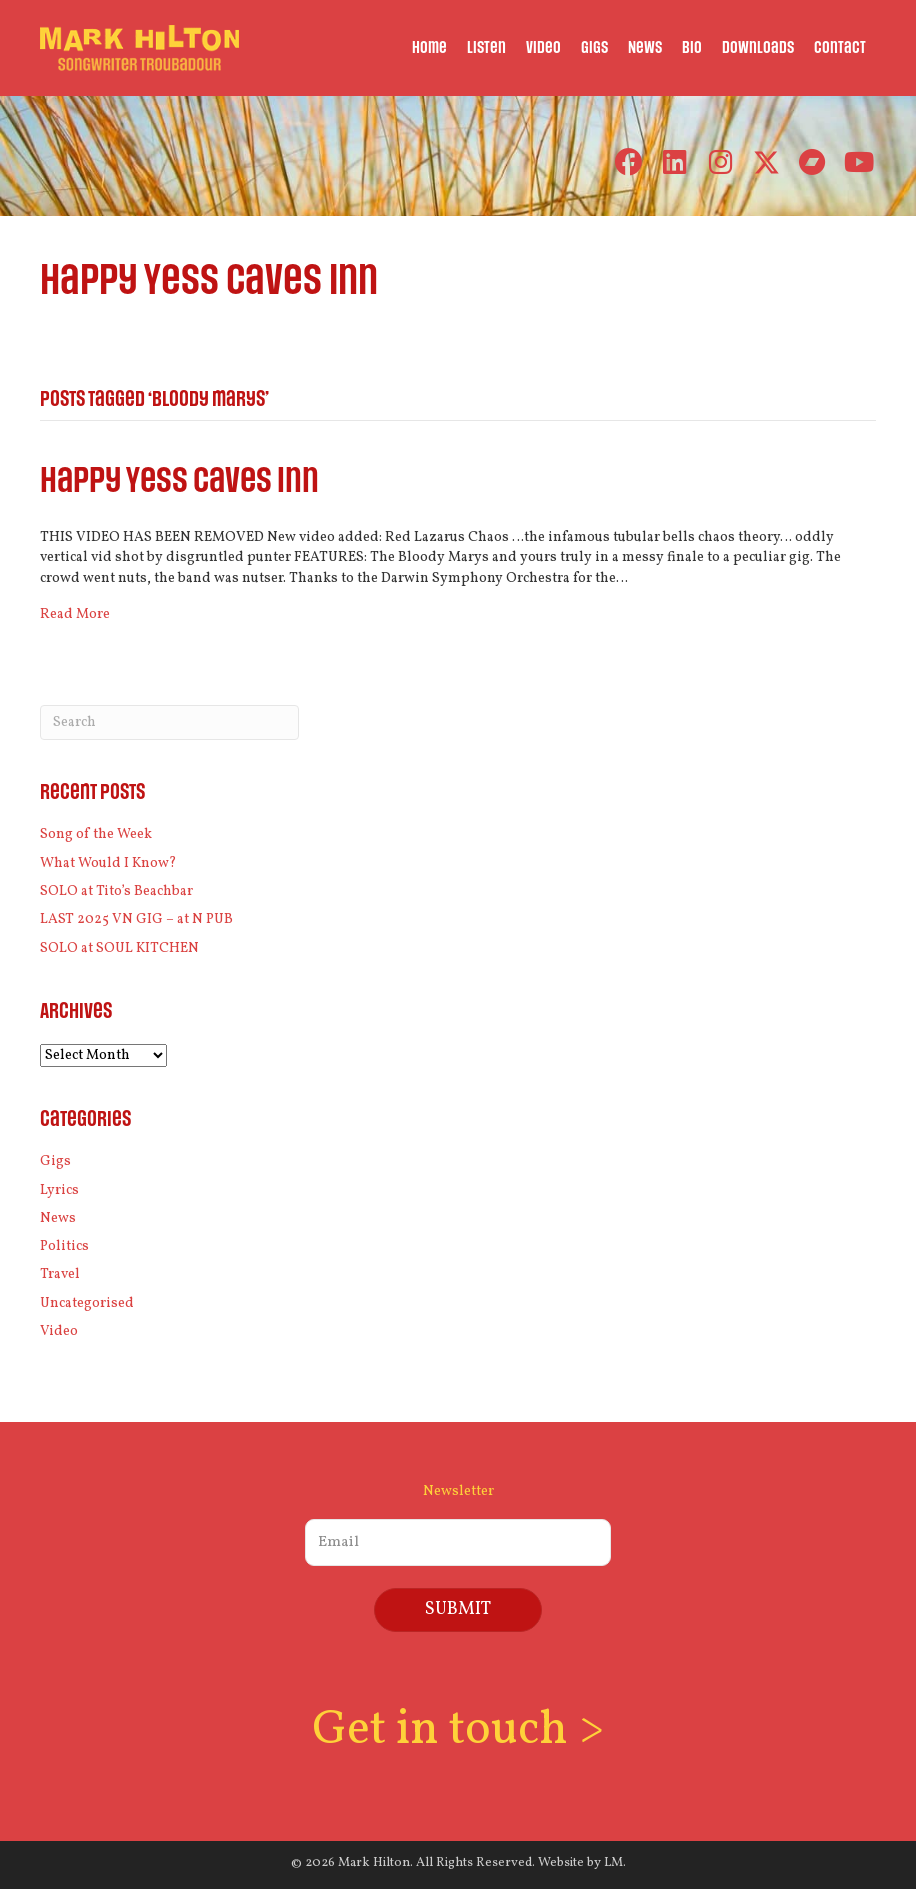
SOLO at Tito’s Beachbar (116, 891)
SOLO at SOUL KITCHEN (119, 948)
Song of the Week (96, 834)
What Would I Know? (108, 863)
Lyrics (59, 1190)
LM (613, 1863)
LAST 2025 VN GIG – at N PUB (136, 919)
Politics (64, 1246)
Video (59, 1331)
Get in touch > (458, 1730)
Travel (60, 1274)
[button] (628, 162)
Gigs (55, 1161)
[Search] (169, 722)
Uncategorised (87, 1303)
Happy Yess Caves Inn (179, 481)
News (58, 1218)
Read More (75, 614)
